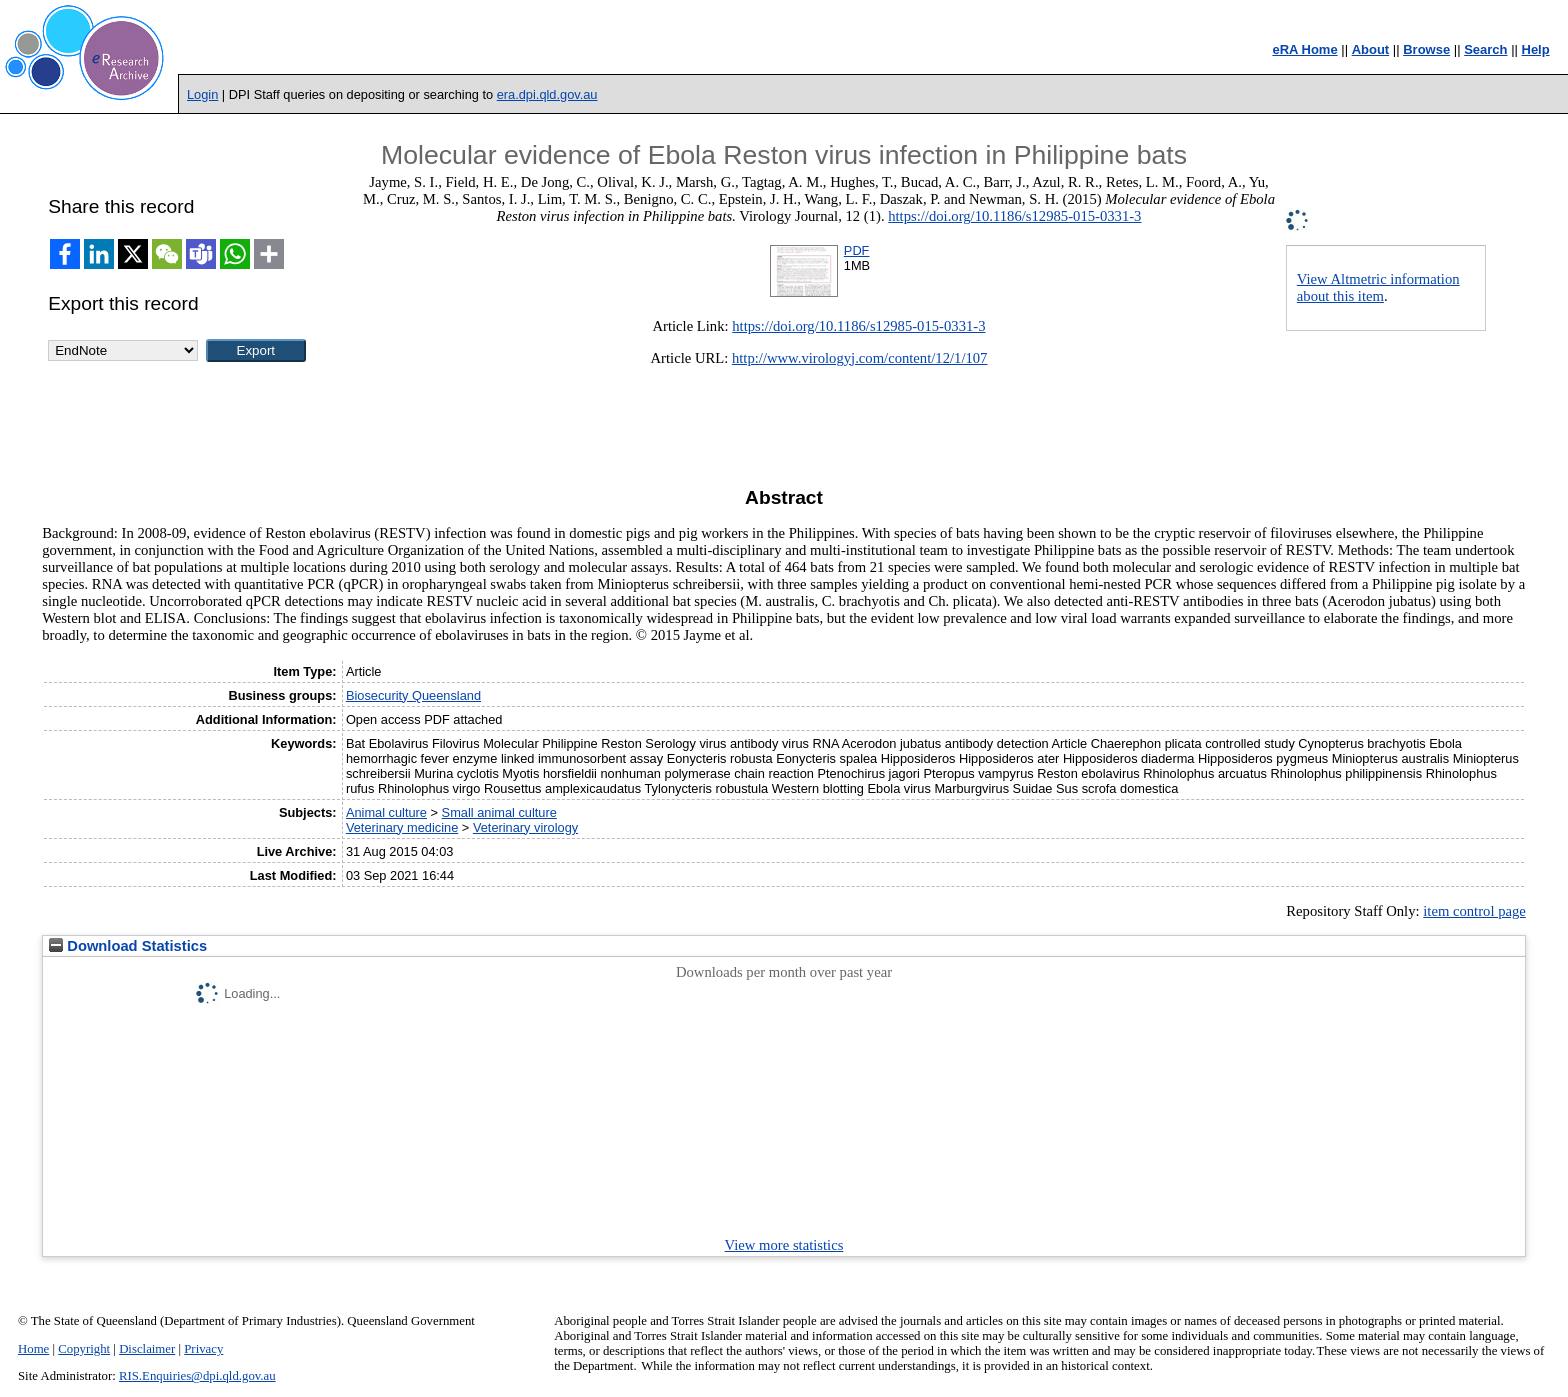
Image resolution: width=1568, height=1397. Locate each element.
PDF (857, 250)
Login (202, 94)
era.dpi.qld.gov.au (547, 94)
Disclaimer (147, 1349)
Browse (1426, 49)
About (1371, 49)
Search (1485, 49)
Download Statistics (128, 946)
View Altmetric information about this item (1378, 287)
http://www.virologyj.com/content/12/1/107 (860, 358)
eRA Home (1304, 49)
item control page (1474, 911)
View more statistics (784, 1245)
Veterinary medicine (402, 827)
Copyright (84, 1349)
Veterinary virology (525, 827)
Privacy (203, 1349)
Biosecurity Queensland (413, 695)
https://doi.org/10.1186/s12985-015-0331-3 (1014, 216)
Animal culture (386, 812)
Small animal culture (499, 812)
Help (1536, 49)
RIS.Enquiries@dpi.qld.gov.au (197, 1376)
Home (33, 1349)
